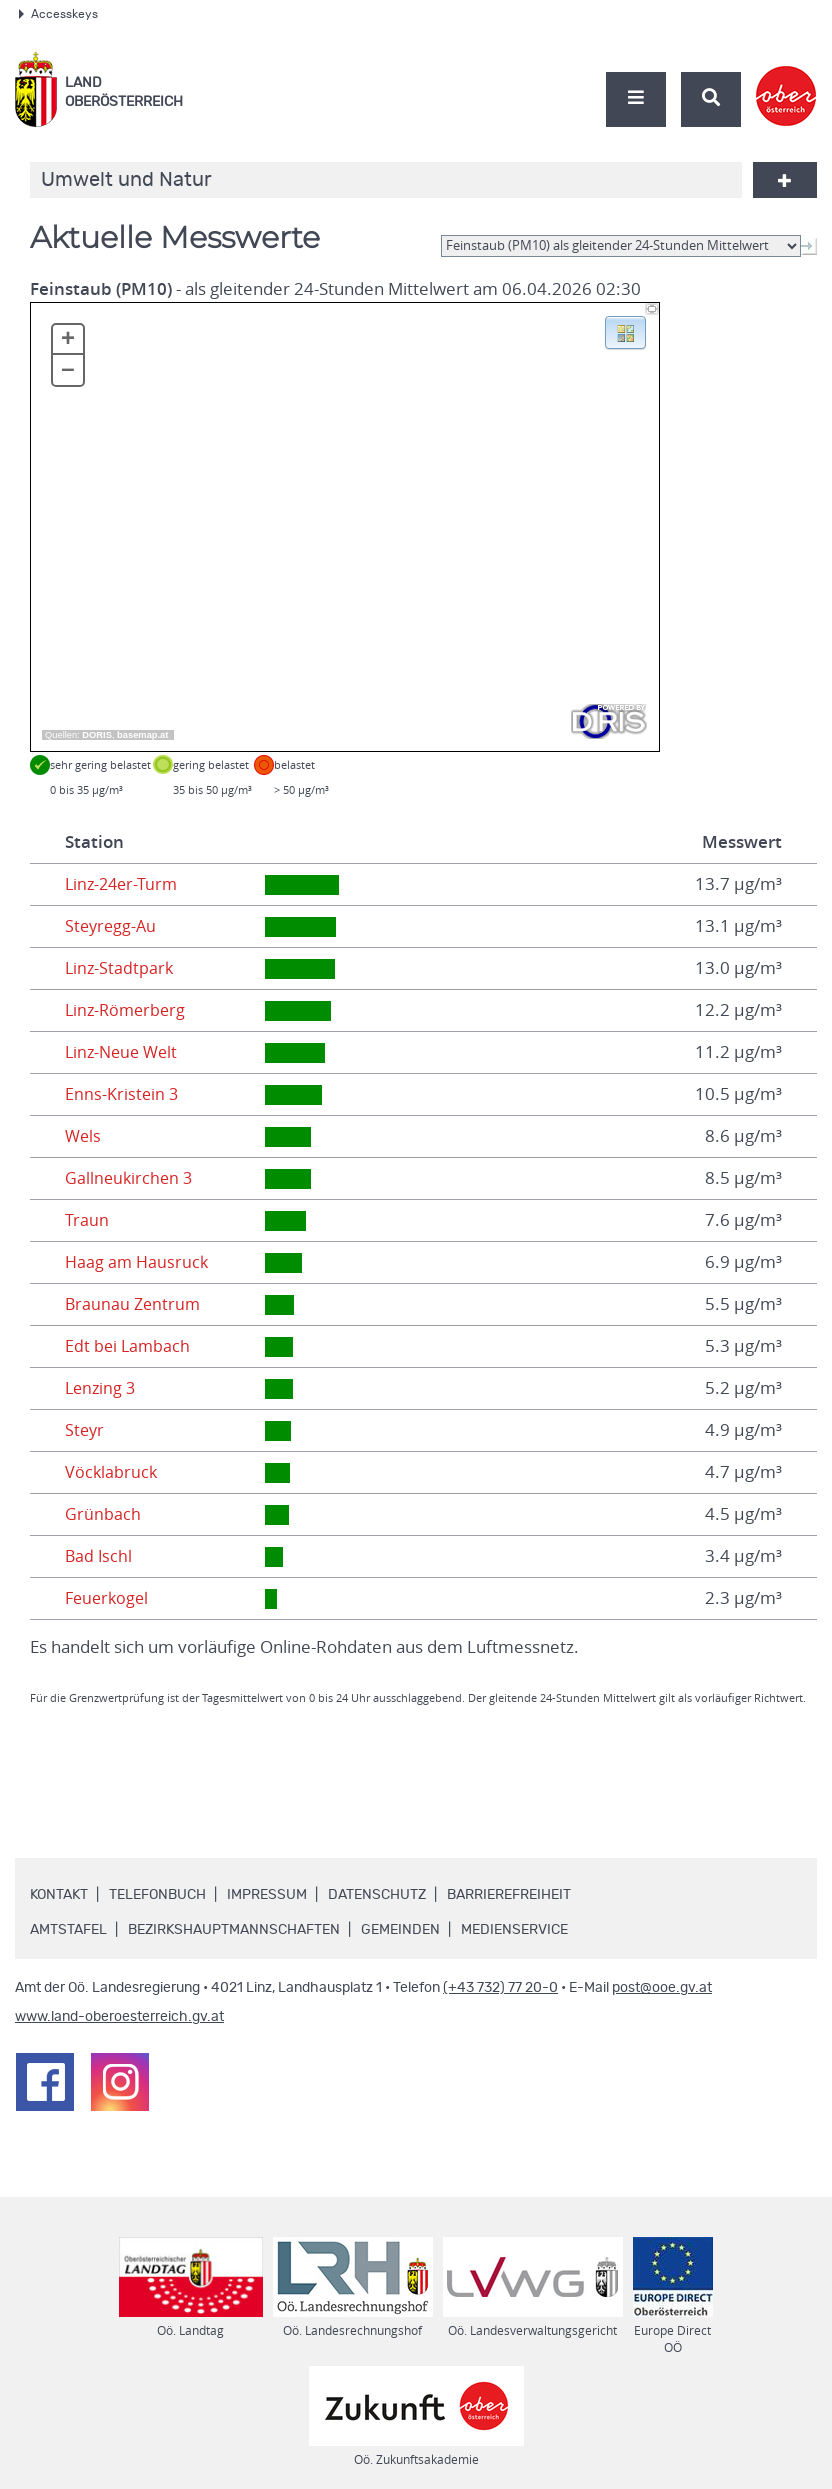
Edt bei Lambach (129, 1346)
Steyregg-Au (112, 926)
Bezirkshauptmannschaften (234, 1930)
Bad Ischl (99, 1556)
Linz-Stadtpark (120, 968)
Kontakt (59, 1895)
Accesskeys (58, 14)
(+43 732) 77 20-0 (500, 1988)
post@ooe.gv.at (662, 1988)
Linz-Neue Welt (124, 1052)
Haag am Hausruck (138, 1262)
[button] (625, 331)
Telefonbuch (157, 1895)
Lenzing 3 (102, 1388)
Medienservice (514, 1930)
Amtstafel (68, 1930)
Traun (87, 1220)
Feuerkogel (109, 1598)
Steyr (85, 1430)
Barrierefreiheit (509, 1895)
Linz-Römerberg (128, 1010)
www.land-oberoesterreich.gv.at (119, 2017)
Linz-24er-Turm (124, 884)
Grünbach (103, 1514)
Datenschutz (377, 1895)
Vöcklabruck (112, 1472)
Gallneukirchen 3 (130, 1178)
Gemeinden (400, 1930)
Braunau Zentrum (134, 1304)
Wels (84, 1136)
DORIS (97, 735)
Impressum (267, 1895)
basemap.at (142, 735)
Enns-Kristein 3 (122, 1094)
